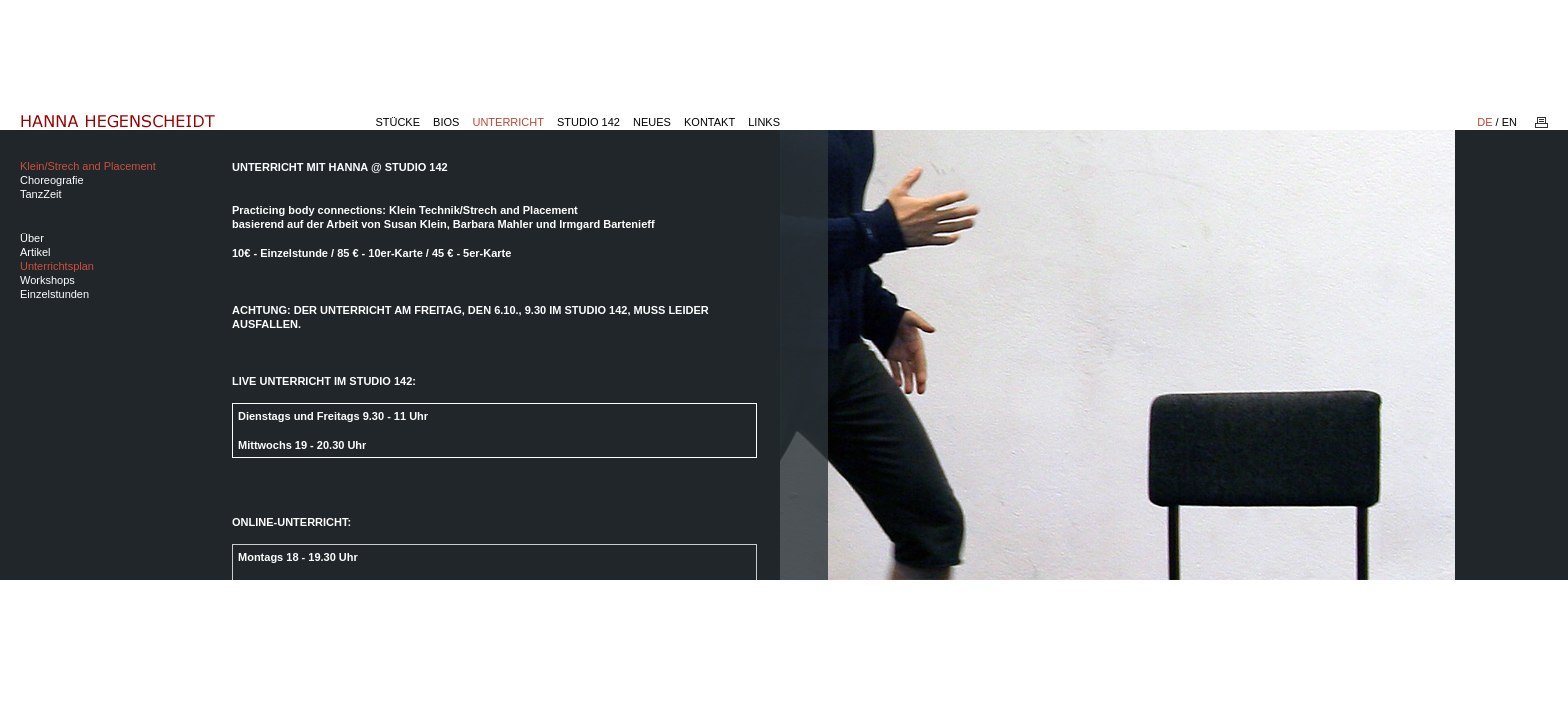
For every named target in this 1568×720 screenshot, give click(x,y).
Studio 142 (588, 122)
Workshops (47, 280)
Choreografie (52, 180)
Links (764, 122)
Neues (652, 122)
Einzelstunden (54, 294)
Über (32, 238)
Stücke (397, 122)
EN (1509, 122)
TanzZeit (41, 194)
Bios (446, 122)
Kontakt (709, 122)
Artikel (35, 252)
